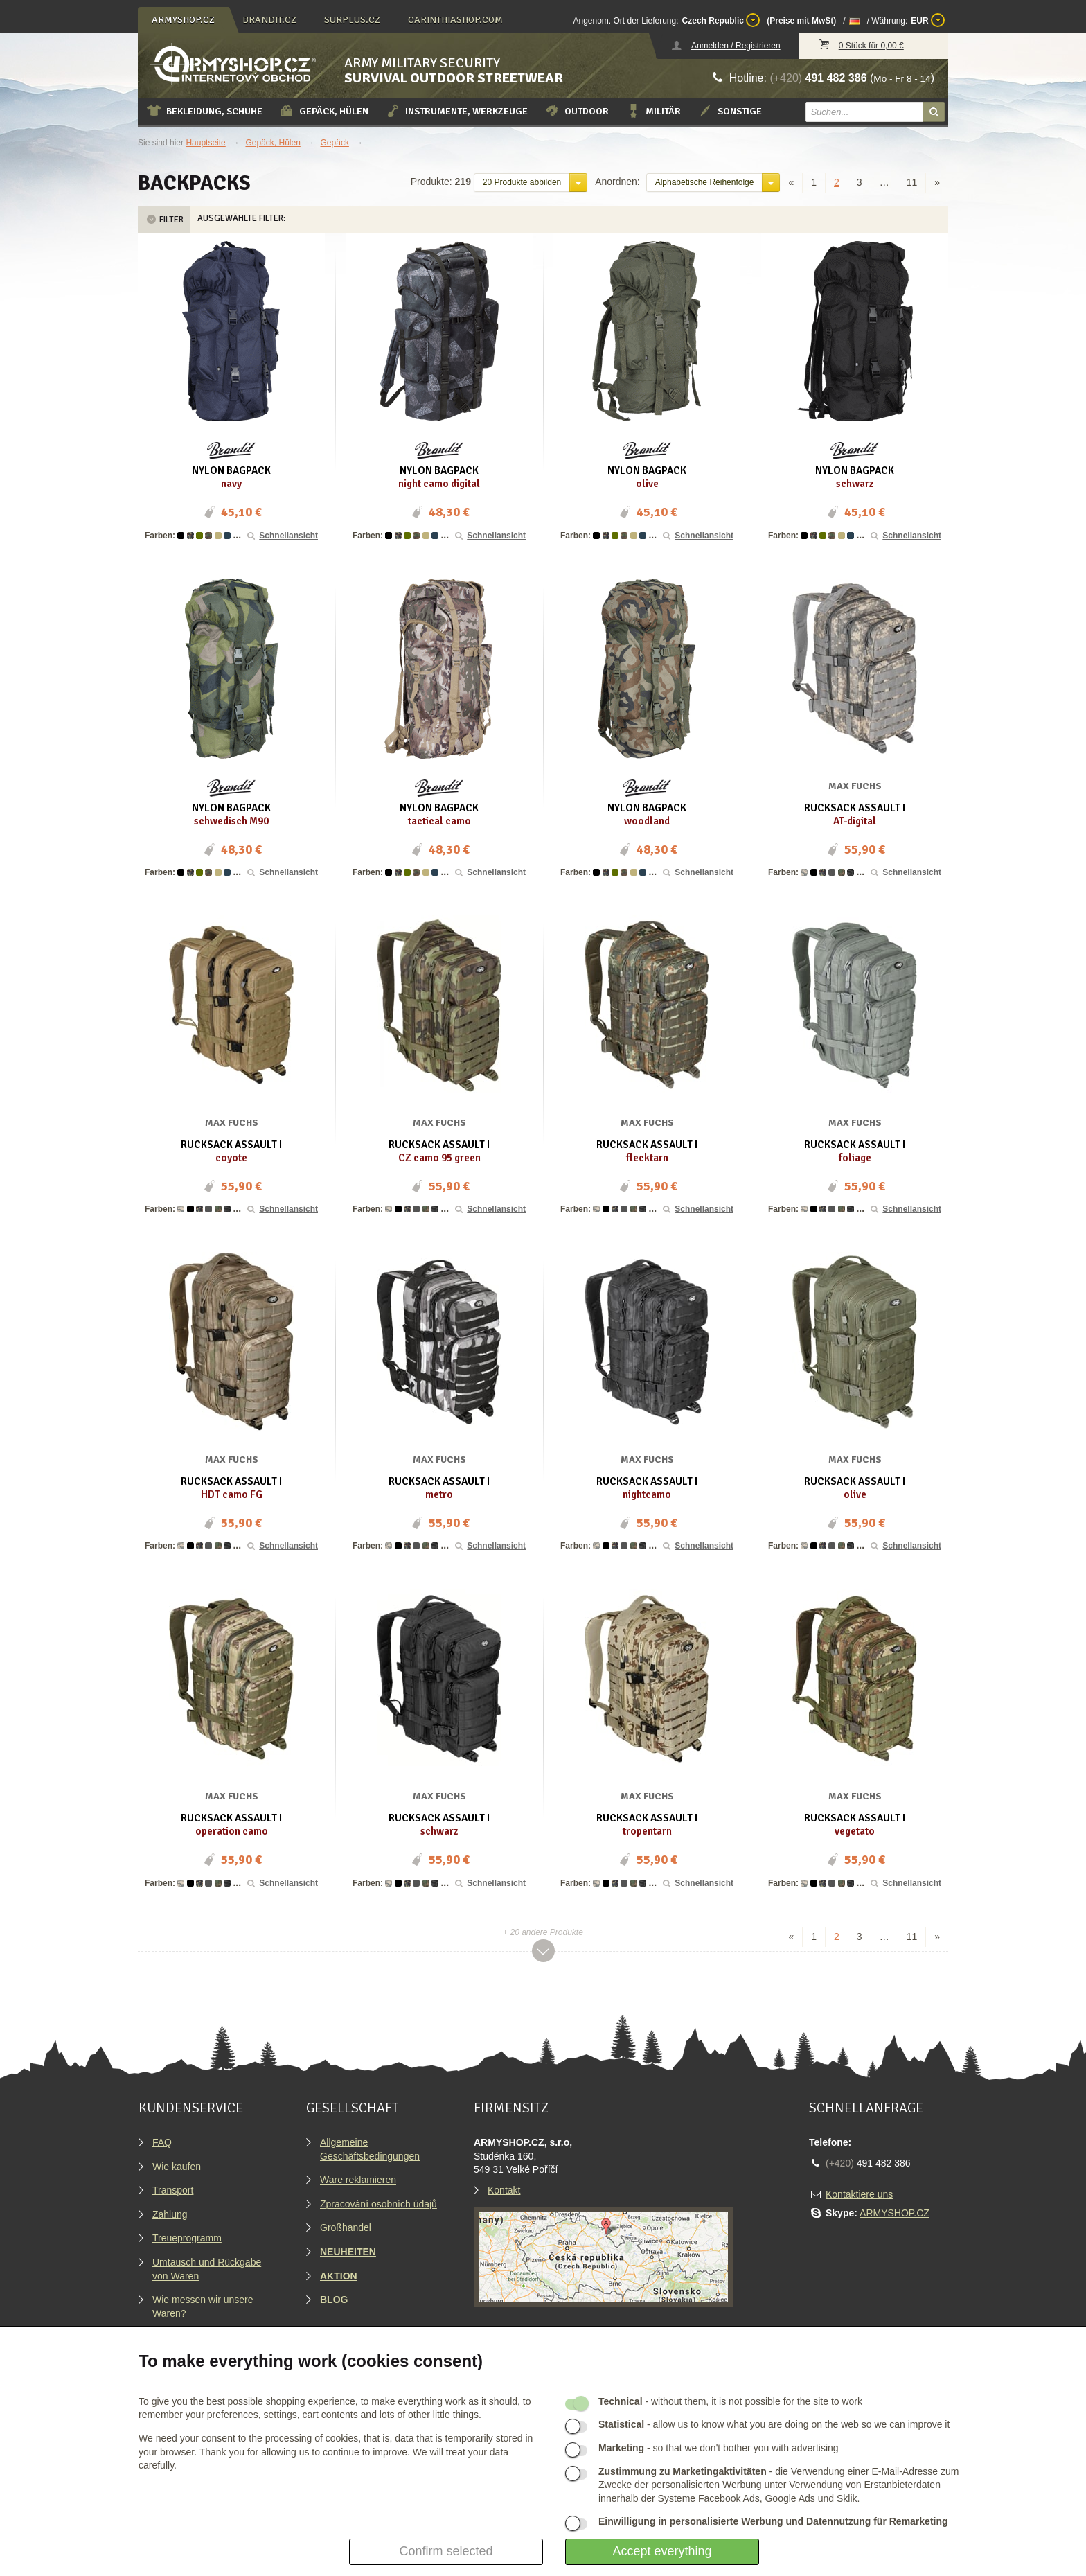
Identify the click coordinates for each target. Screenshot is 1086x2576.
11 (912, 182)
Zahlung (170, 2214)
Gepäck (335, 143)
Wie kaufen (176, 2166)
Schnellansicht (282, 535)
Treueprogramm (187, 2237)
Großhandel (345, 2227)
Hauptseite (205, 143)
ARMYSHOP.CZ (894, 2212)
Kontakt (504, 2190)
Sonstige (729, 111)
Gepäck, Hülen (323, 111)
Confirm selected (445, 2551)
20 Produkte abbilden (522, 182)
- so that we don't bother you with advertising (718, 2447)
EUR (928, 20)
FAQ (162, 2142)
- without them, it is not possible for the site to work (730, 2401)
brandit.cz (269, 20)
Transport (172, 2190)
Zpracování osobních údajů (378, 2203)
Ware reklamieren (358, 2179)
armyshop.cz (183, 20)
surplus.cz (352, 20)
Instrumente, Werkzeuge (456, 111)
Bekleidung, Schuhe (204, 111)
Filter (164, 219)
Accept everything (661, 2551)
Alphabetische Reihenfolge (704, 182)
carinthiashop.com (455, 20)
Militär (653, 111)
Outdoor (576, 111)
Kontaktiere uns (859, 2194)
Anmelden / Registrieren (736, 46)
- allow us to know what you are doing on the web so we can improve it (774, 2424)
